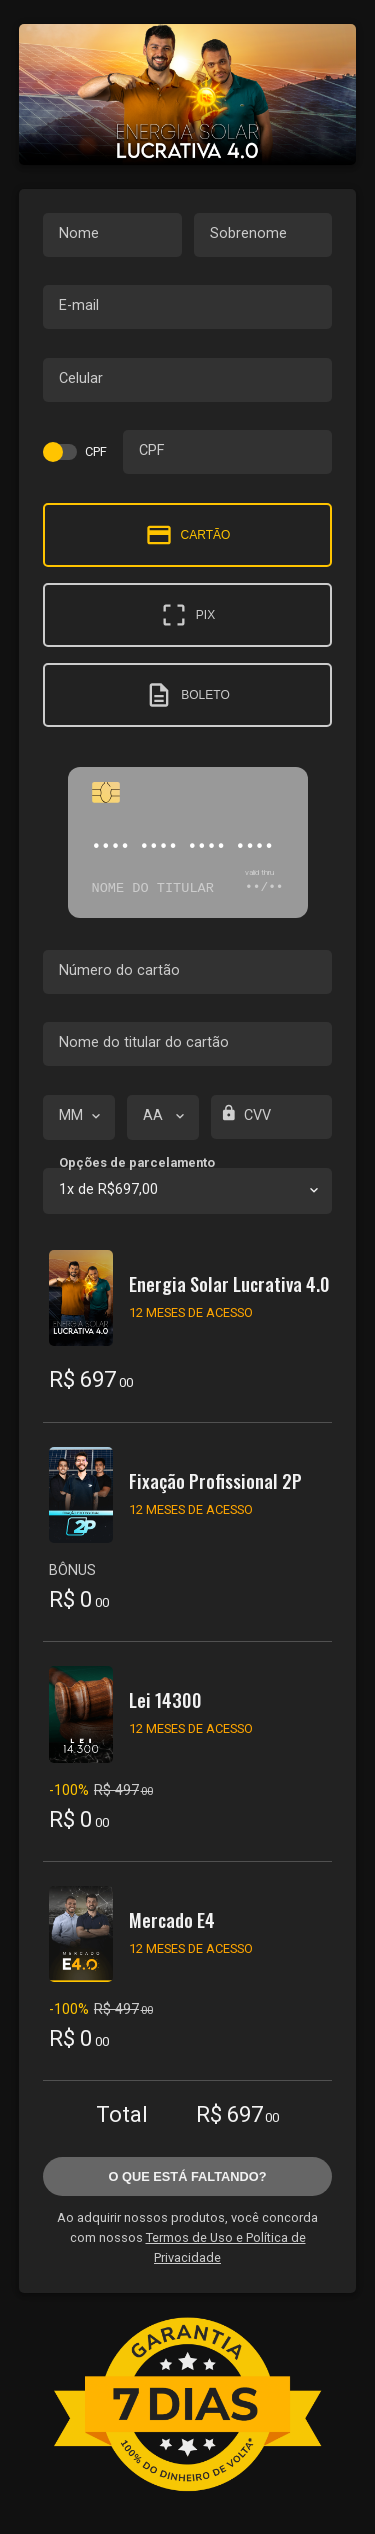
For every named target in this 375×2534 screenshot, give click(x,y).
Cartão (188, 535)
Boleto (187, 695)
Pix (187, 615)
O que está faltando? (187, 2176)
